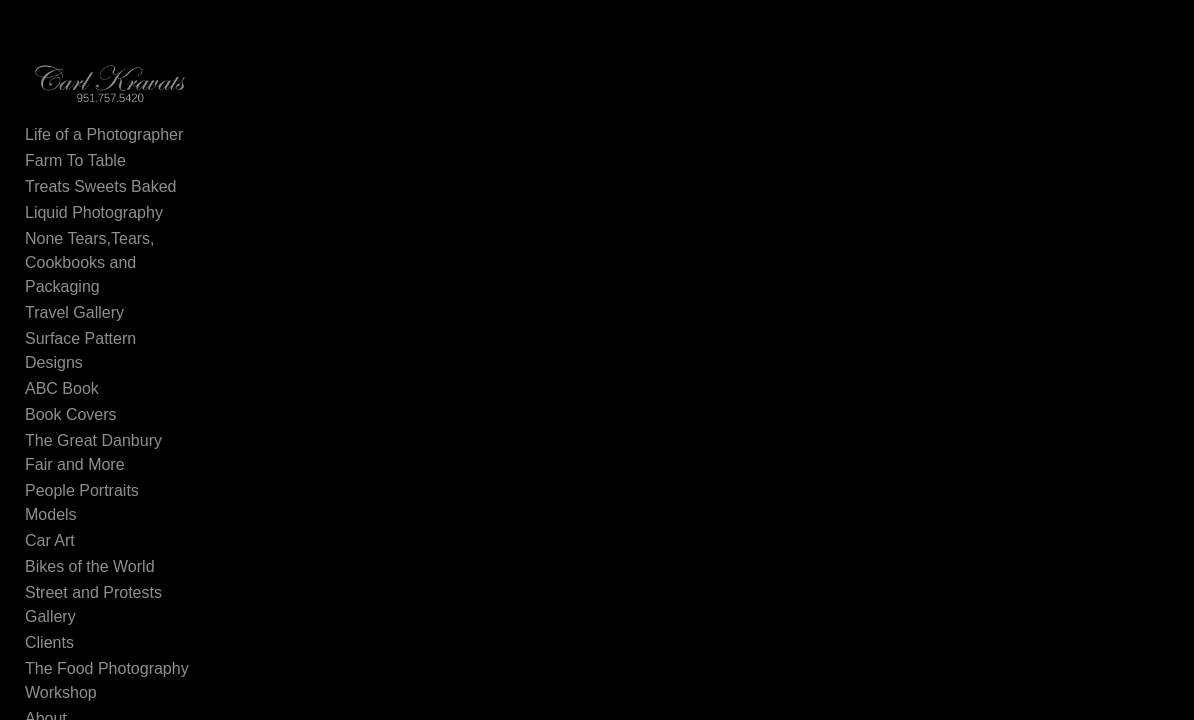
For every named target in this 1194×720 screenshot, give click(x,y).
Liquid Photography (94, 221)
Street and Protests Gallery (121, 529)
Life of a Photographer (104, 143)
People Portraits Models (110, 451)
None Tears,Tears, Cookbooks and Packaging (120, 259)
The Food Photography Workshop (107, 593)
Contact (52, 657)
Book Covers (71, 375)
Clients (49, 555)
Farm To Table (75, 169)
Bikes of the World (90, 503)
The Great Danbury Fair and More (125, 413)
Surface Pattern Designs (111, 323)
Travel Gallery (74, 297)
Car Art (50, 477)
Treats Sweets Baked (100, 195)
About (46, 631)
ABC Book (62, 349)
